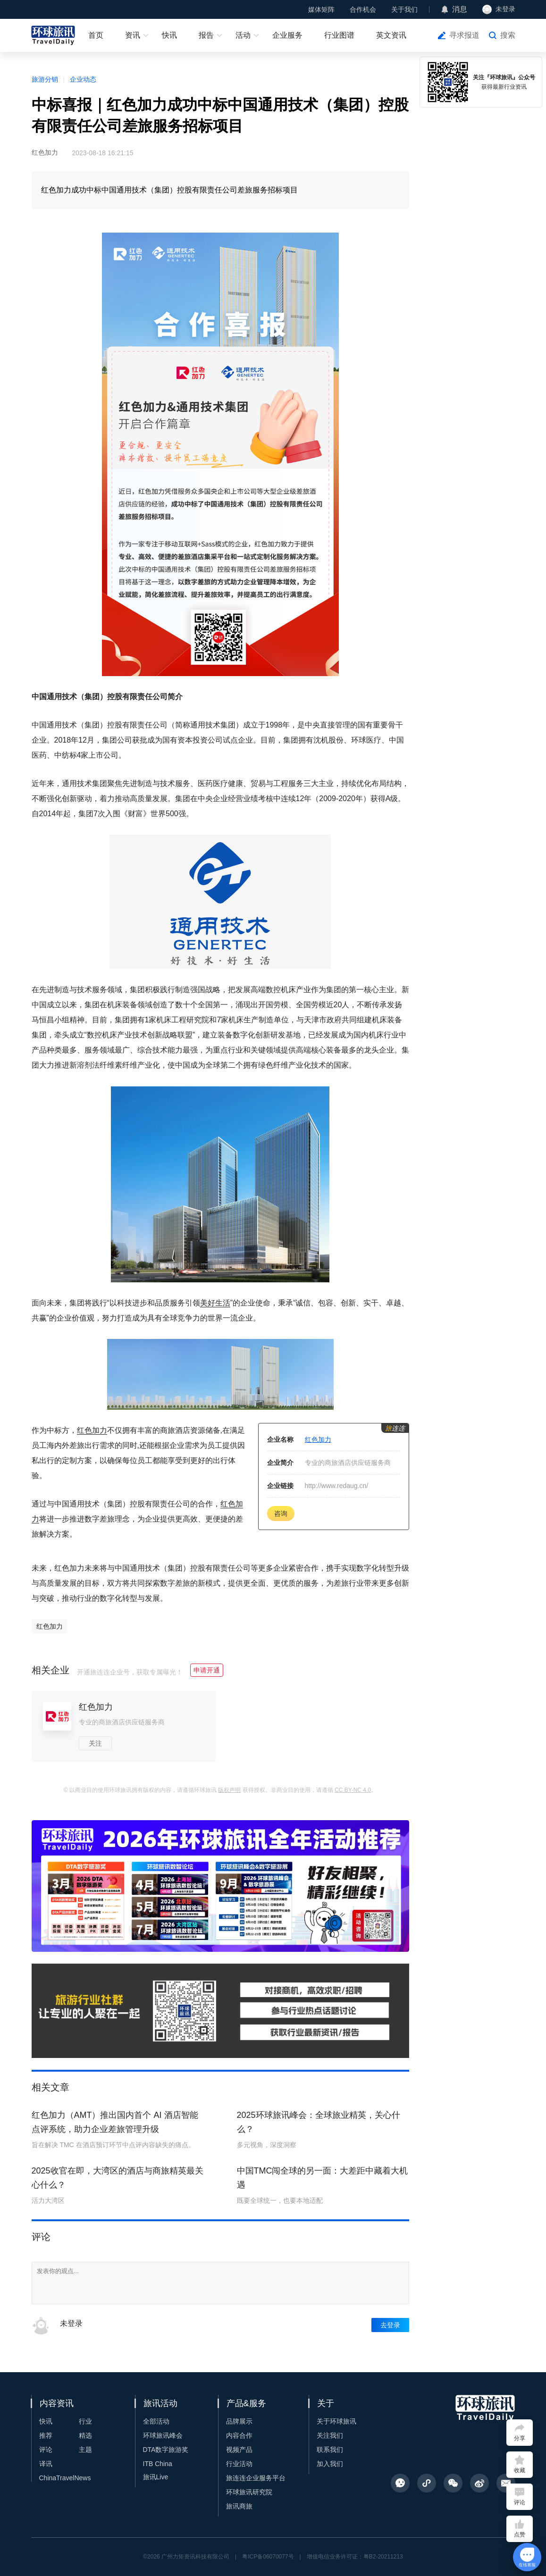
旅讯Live (155, 2477)
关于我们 (404, 9)
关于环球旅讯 (336, 2421)
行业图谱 (339, 35)
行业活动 (239, 2463)
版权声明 (229, 1790)
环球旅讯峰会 (163, 2435)
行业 (85, 2421)
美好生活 (215, 1303)
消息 (459, 9)
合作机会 (363, 9)
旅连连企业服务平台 (256, 2478)
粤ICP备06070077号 (268, 2556)
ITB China (157, 2463)
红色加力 (92, 1430)
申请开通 (206, 1670)
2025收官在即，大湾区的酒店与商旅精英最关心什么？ (117, 2178)
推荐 (45, 2435)
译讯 (45, 2463)
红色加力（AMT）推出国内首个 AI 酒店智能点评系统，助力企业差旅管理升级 (115, 2122)
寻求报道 (464, 35)
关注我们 (330, 2435)
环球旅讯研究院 (249, 2492)
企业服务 (287, 35)
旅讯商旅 (239, 2506)
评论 (45, 2449)
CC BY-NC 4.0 (353, 1790)
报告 (206, 35)
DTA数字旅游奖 (166, 2449)
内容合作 (239, 2435)
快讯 (169, 35)
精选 (85, 2435)
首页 (95, 35)
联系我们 (330, 2449)
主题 (85, 2449)
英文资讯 (391, 35)
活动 (243, 35)
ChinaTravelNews (65, 2478)
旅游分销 (45, 79)
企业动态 (83, 79)
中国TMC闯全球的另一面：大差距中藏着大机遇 (322, 2178)
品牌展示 (239, 2421)
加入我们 (330, 2463)
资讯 (132, 35)
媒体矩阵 (321, 9)
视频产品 (239, 2449)
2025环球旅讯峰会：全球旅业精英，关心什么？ (318, 2122)
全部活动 (156, 2421)
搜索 (507, 35)
